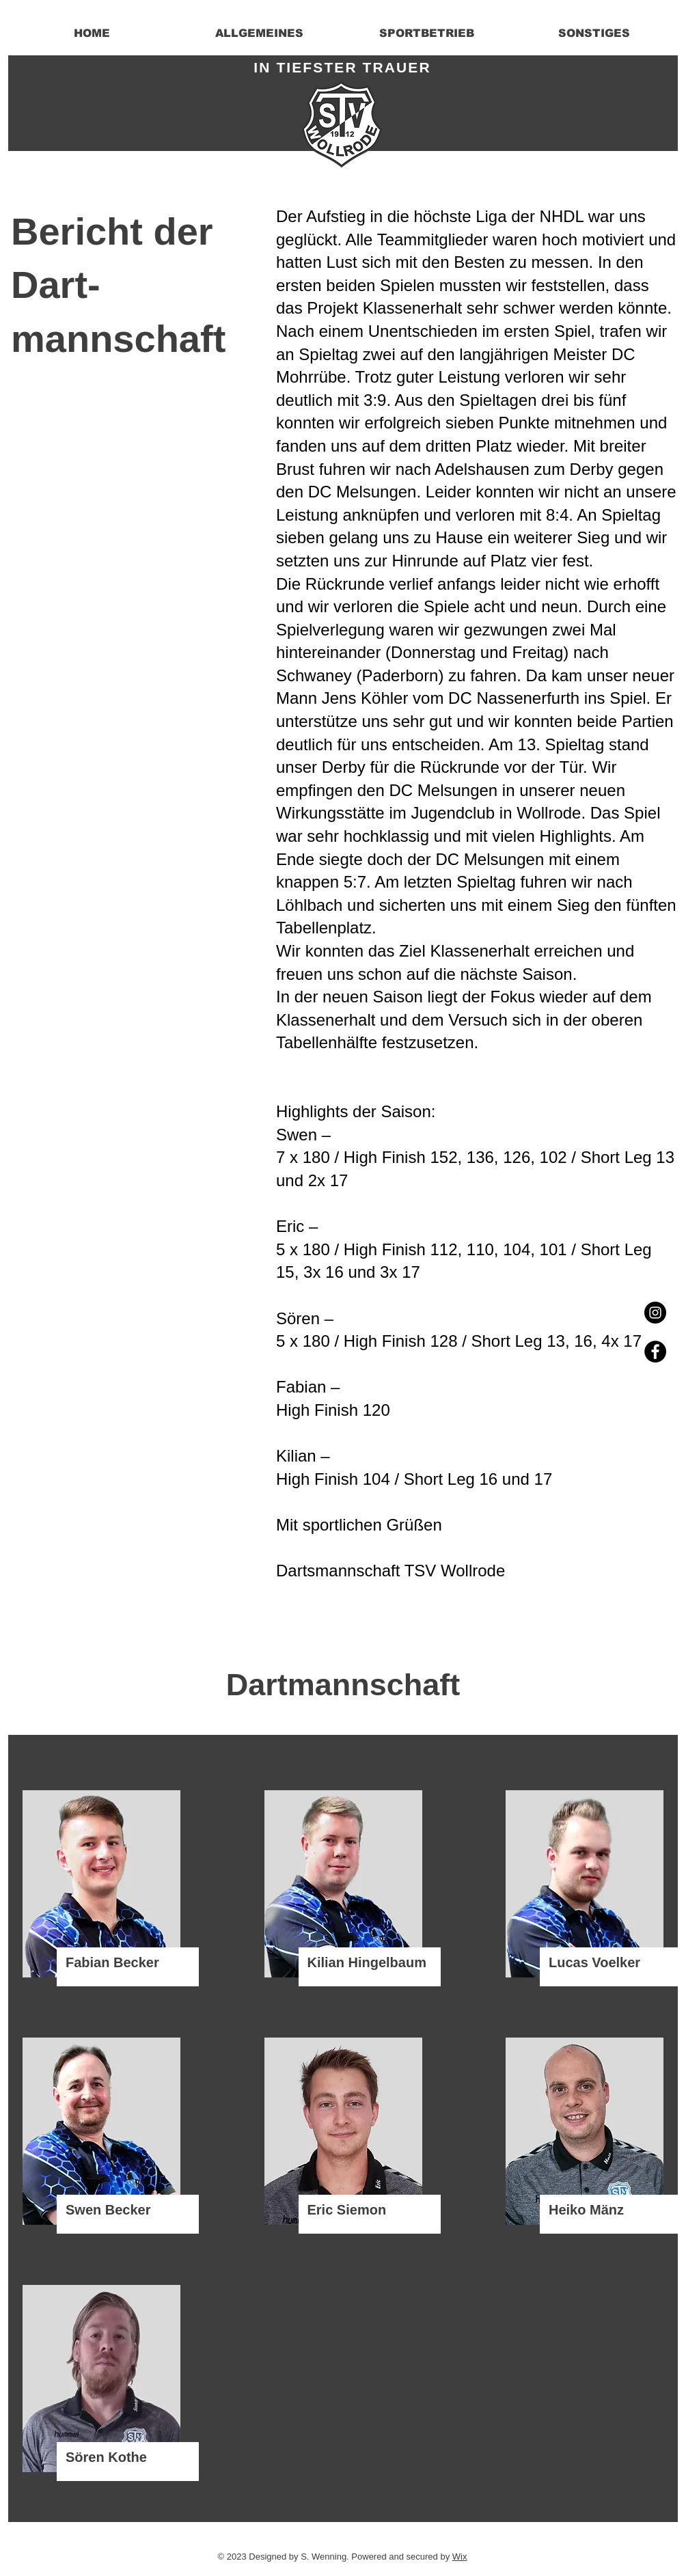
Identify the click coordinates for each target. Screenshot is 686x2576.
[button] (259, 33)
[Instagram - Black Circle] (655, 1313)
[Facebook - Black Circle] (655, 1351)
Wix (459, 2556)
